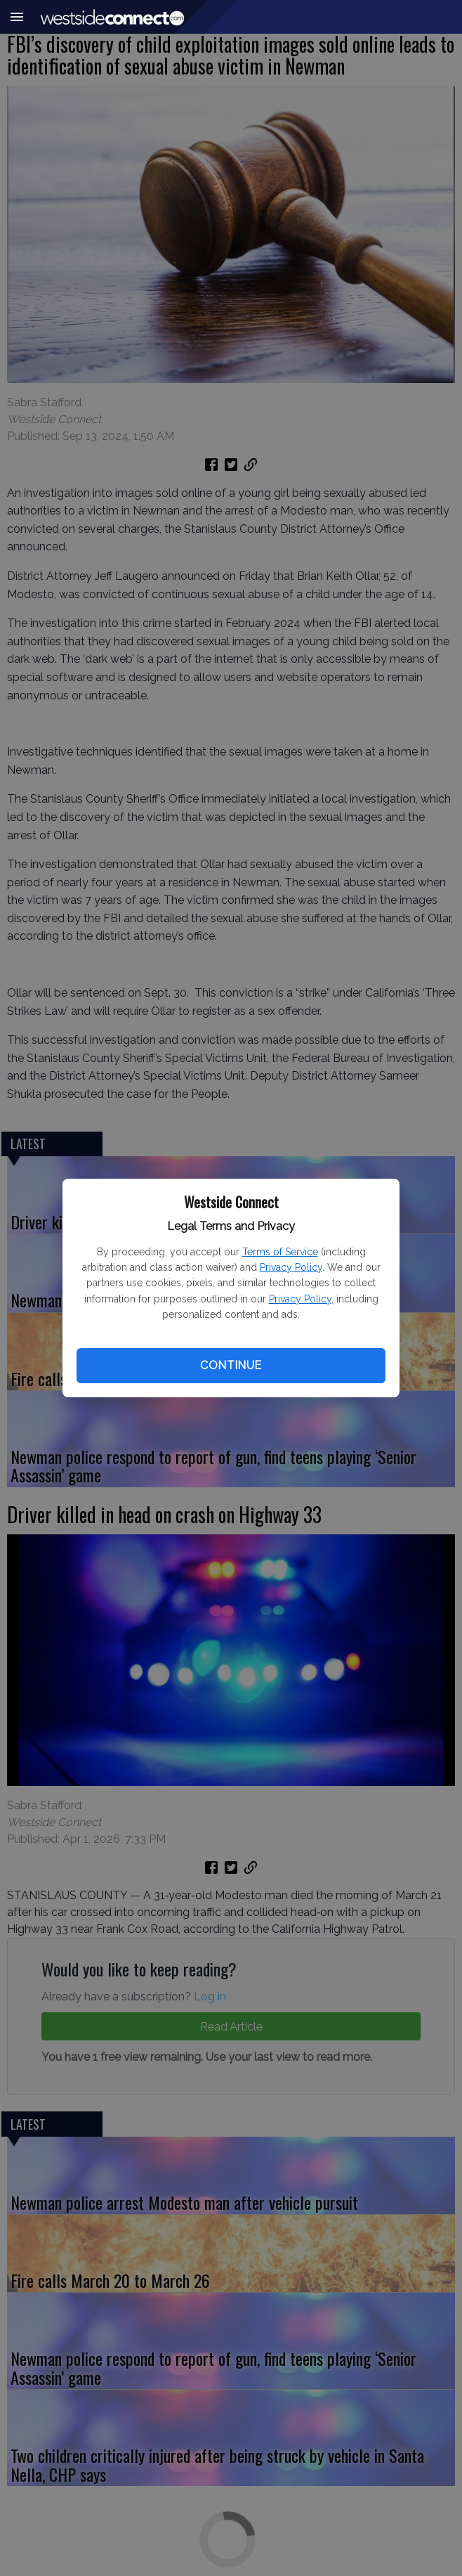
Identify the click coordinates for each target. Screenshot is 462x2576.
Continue (230, 1365)
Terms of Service (280, 1251)
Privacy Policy (291, 1267)
